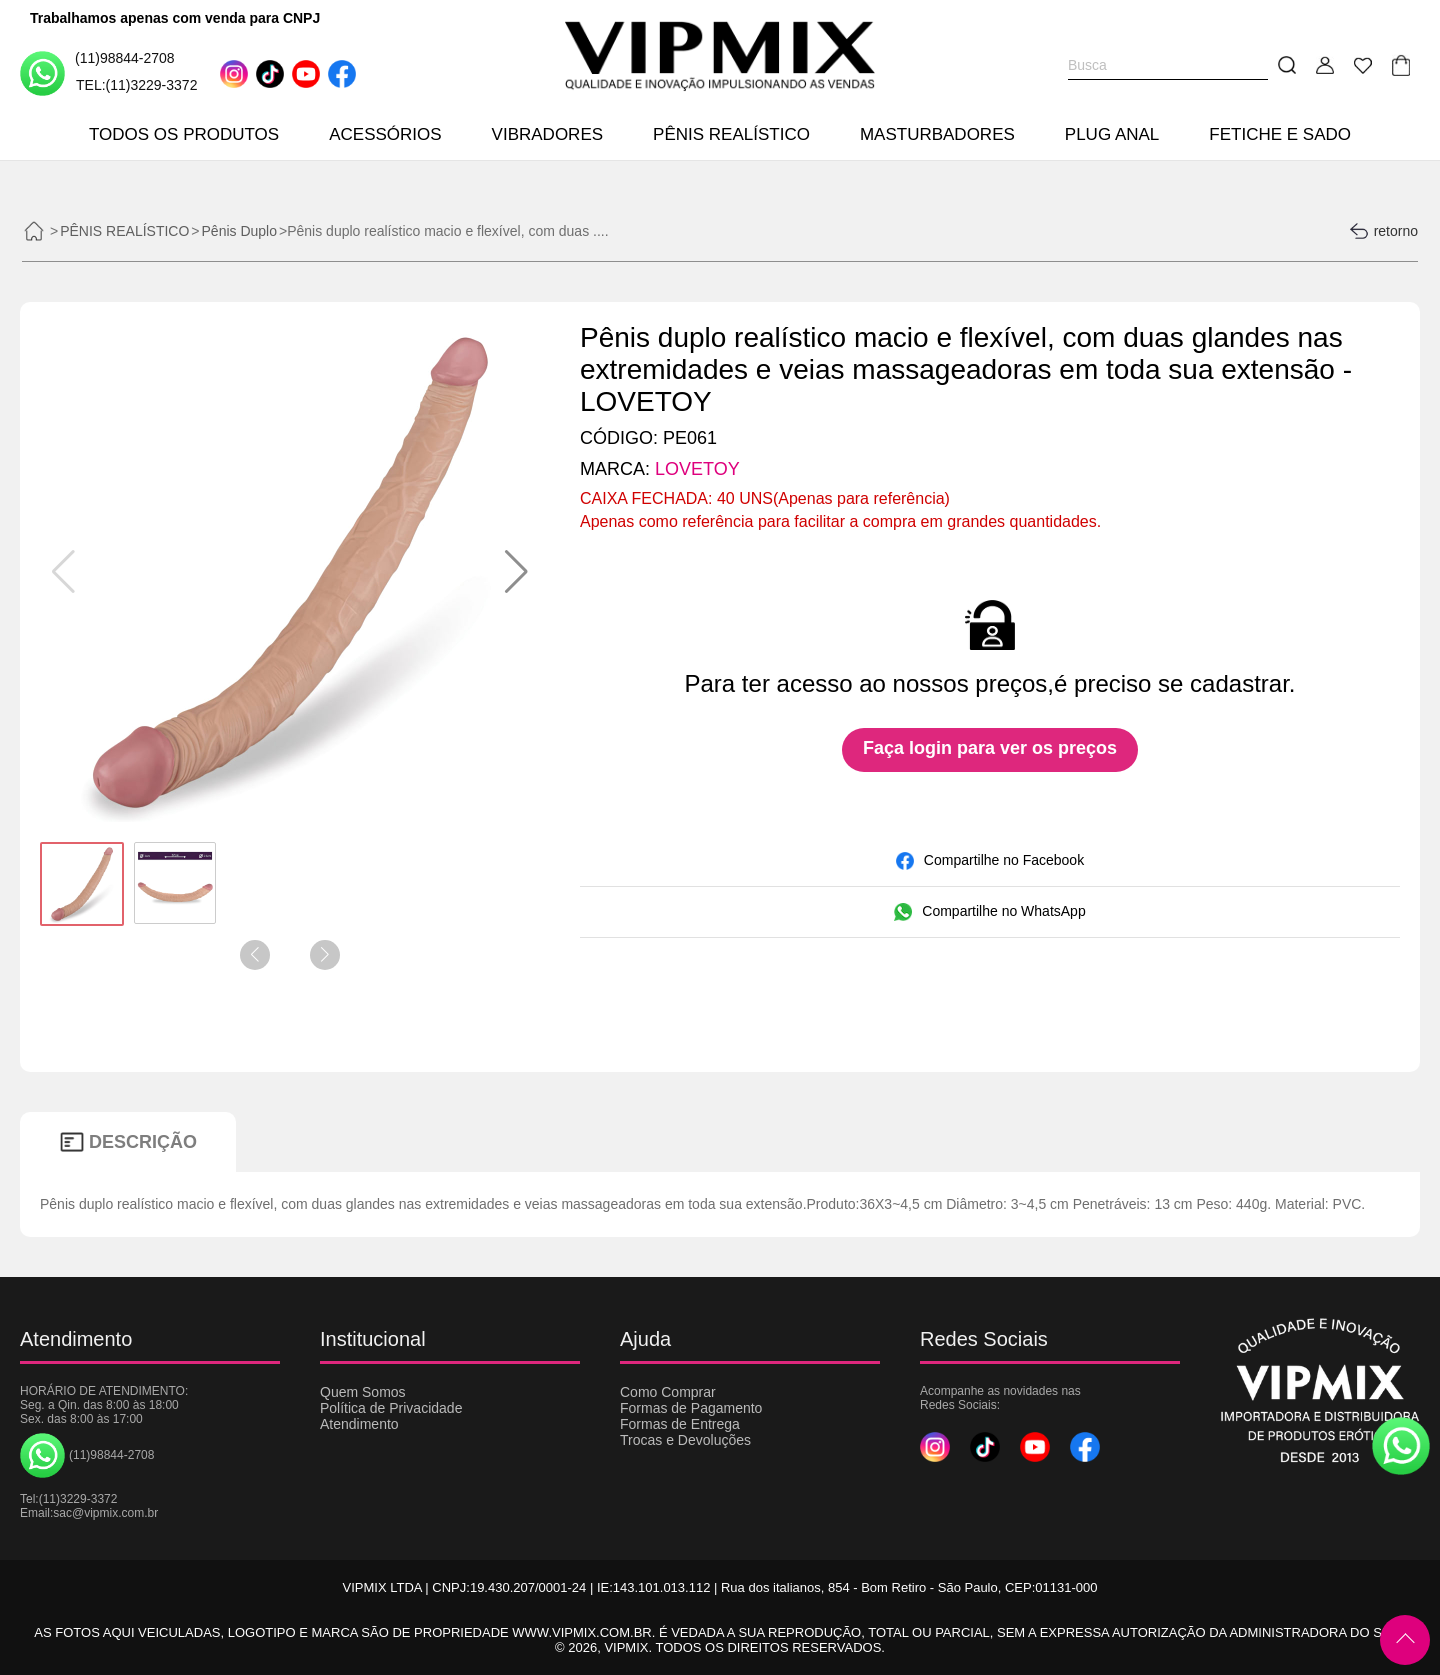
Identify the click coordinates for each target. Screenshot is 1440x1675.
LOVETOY (697, 469)
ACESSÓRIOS (385, 134)
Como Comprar (668, 1392)
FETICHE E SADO (1280, 134)
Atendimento (359, 1424)
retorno (1383, 231)
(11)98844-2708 (97, 72)
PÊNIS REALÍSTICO (731, 134)
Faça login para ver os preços (990, 748)
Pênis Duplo (240, 231)
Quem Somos (363, 1392)
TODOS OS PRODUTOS (184, 134)
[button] (516, 572)
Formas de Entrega (680, 1424)
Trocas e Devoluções (685, 1440)
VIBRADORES (547, 134)
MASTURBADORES (937, 134)
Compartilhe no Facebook (990, 861)
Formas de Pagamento (691, 1408)
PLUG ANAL (1112, 134)
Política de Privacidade (391, 1408)
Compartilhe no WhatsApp (989, 912)
